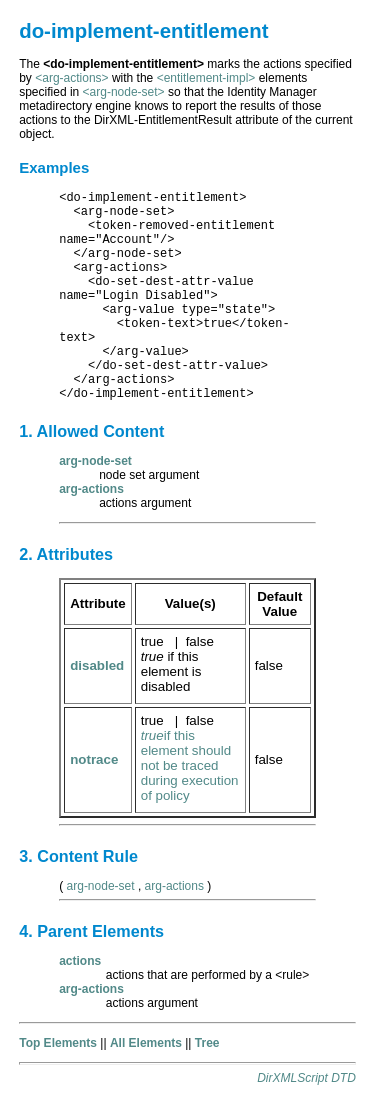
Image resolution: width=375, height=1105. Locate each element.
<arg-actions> (71, 78)
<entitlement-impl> (206, 78)
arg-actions (174, 886)
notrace (94, 759)
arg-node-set (101, 886)
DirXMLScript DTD (306, 1078)
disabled (97, 665)
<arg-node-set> (124, 92)
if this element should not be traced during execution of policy (190, 765)
